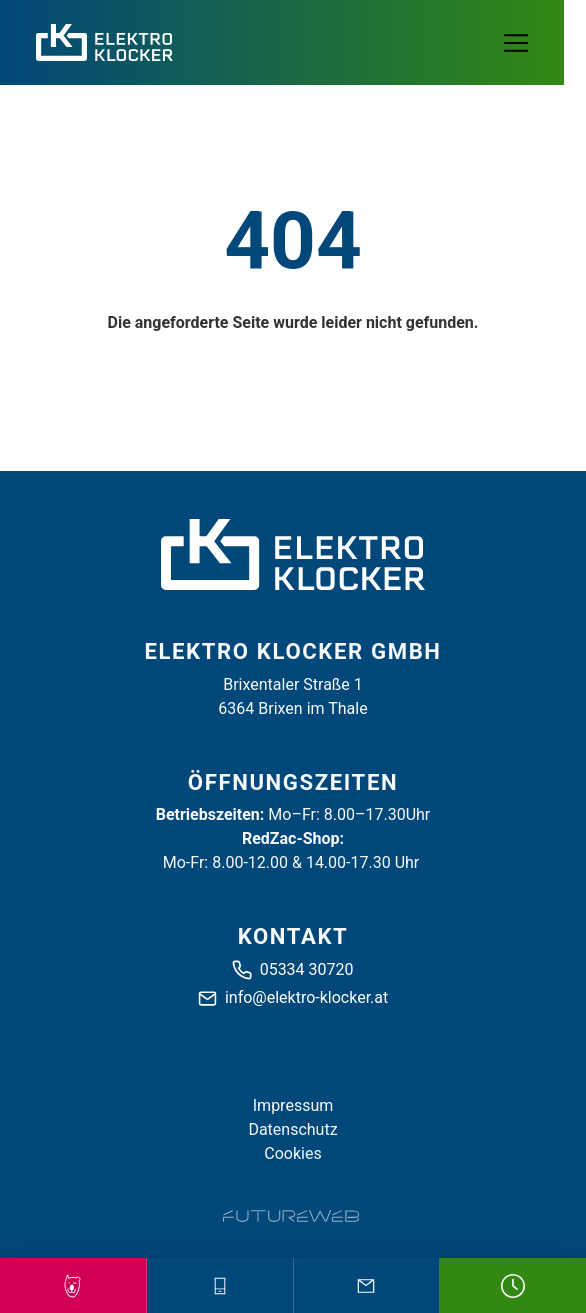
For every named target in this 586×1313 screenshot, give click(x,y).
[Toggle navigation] (527, 43)
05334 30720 (307, 969)
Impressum (293, 1105)
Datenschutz (292, 1129)
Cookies (292, 1153)
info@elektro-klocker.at (306, 997)
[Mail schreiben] (367, 1285)
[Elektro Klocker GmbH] (293, 554)
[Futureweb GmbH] (291, 1216)
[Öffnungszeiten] (513, 1285)
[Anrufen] (220, 1285)
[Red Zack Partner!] (73, 1285)
